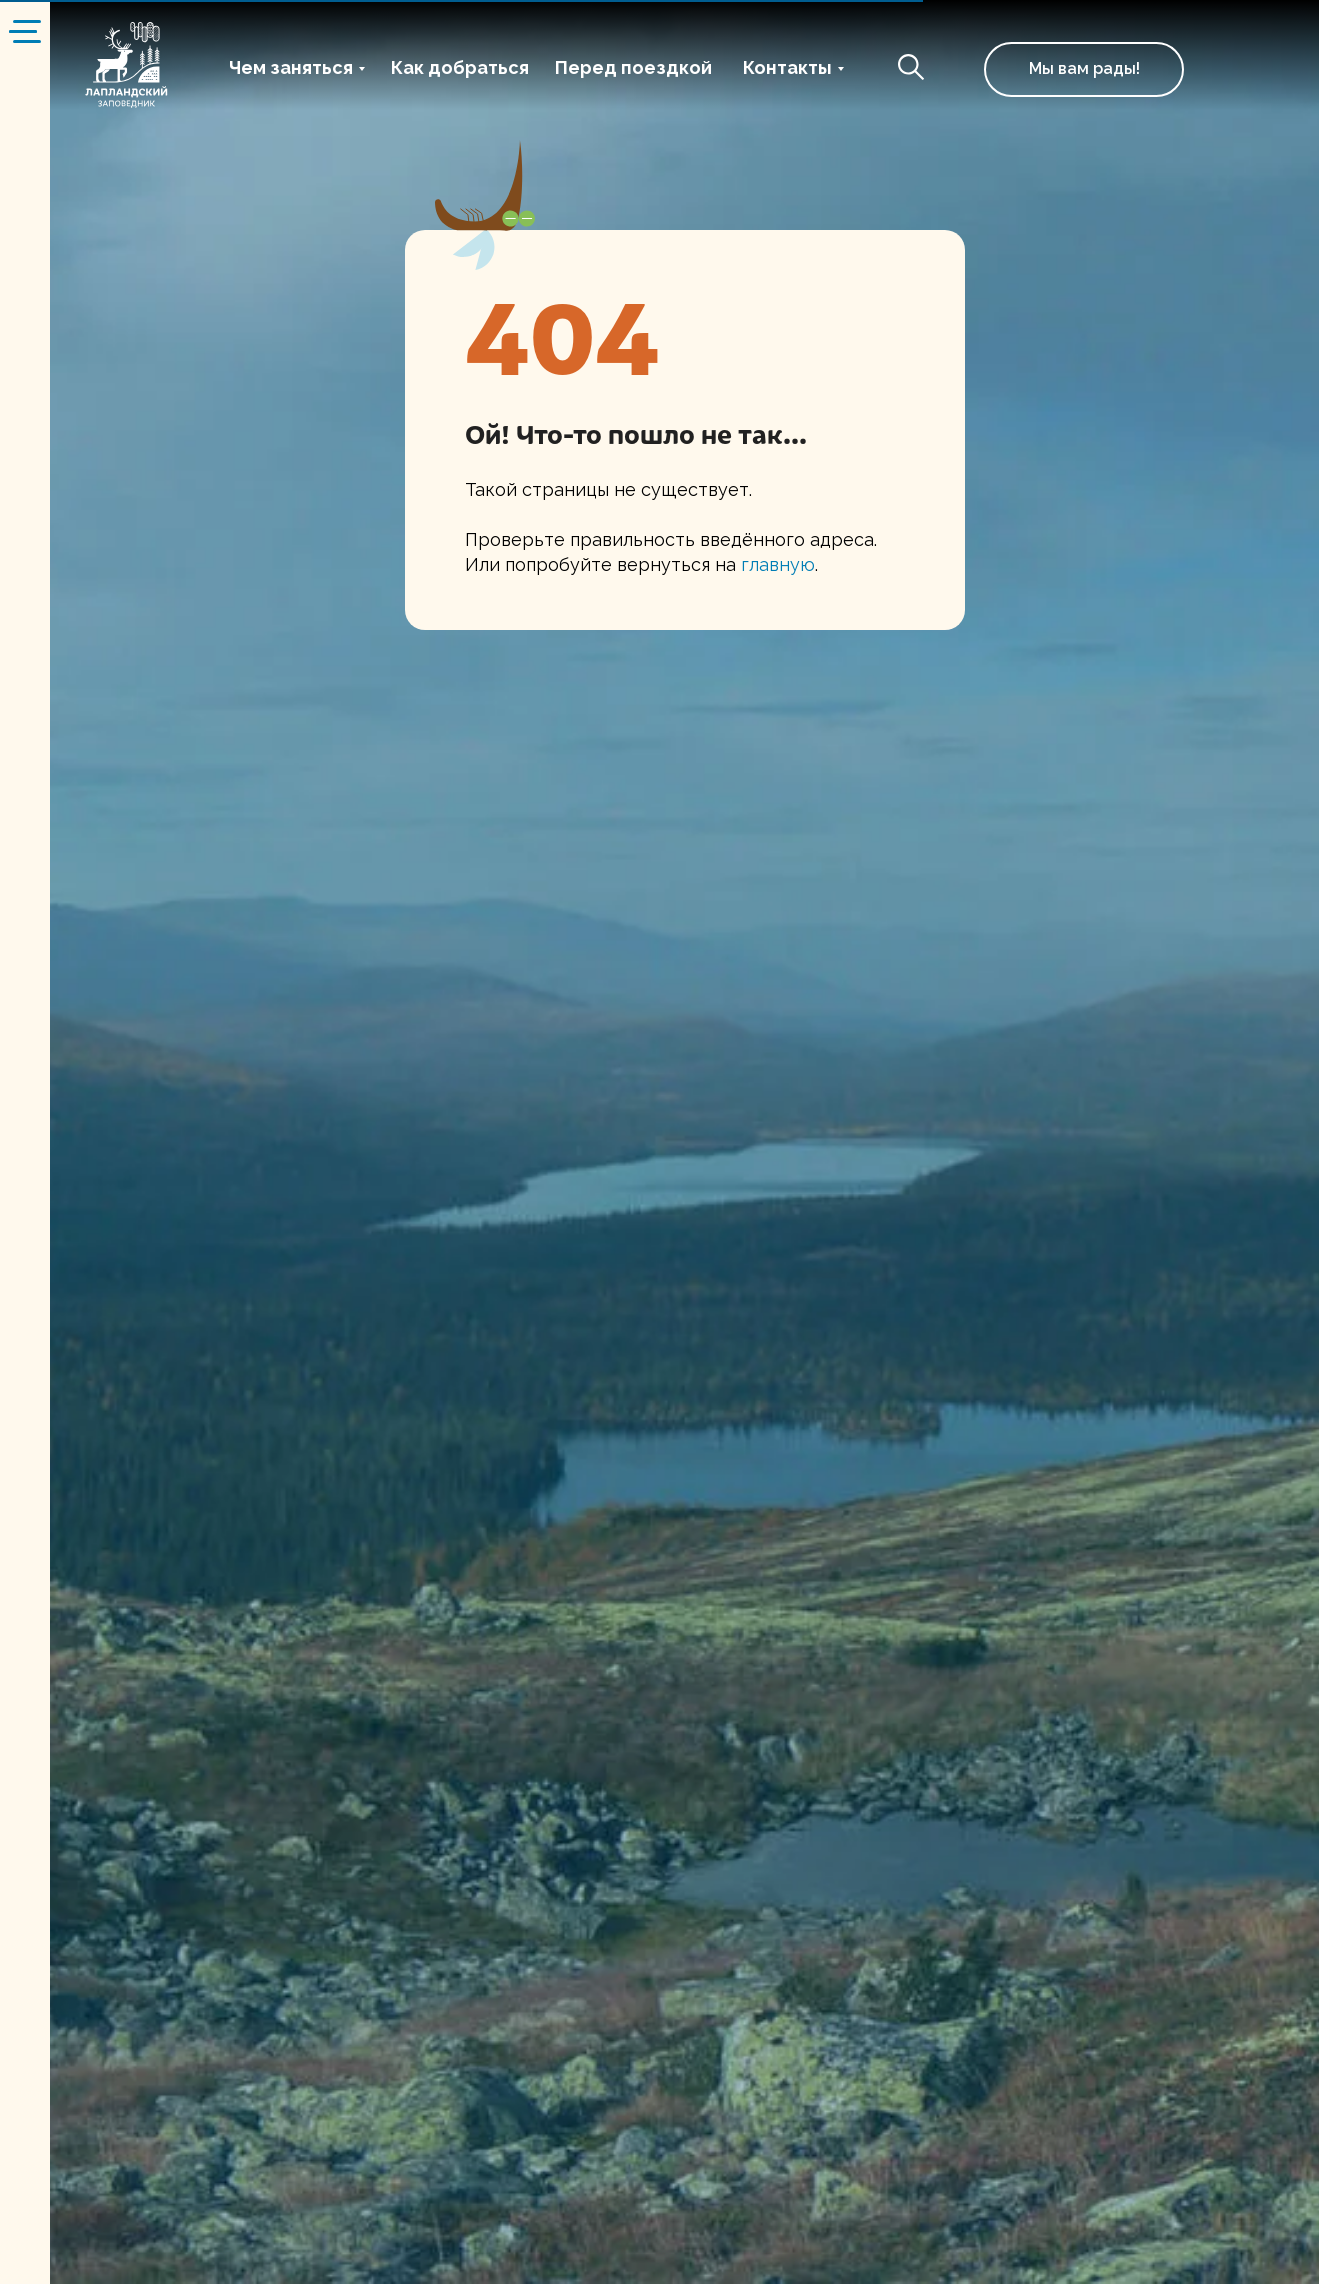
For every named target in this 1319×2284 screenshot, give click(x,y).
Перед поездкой (633, 67)
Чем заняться (291, 67)
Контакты (787, 67)
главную (778, 564)
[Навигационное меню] (25, 30)
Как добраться (460, 67)
